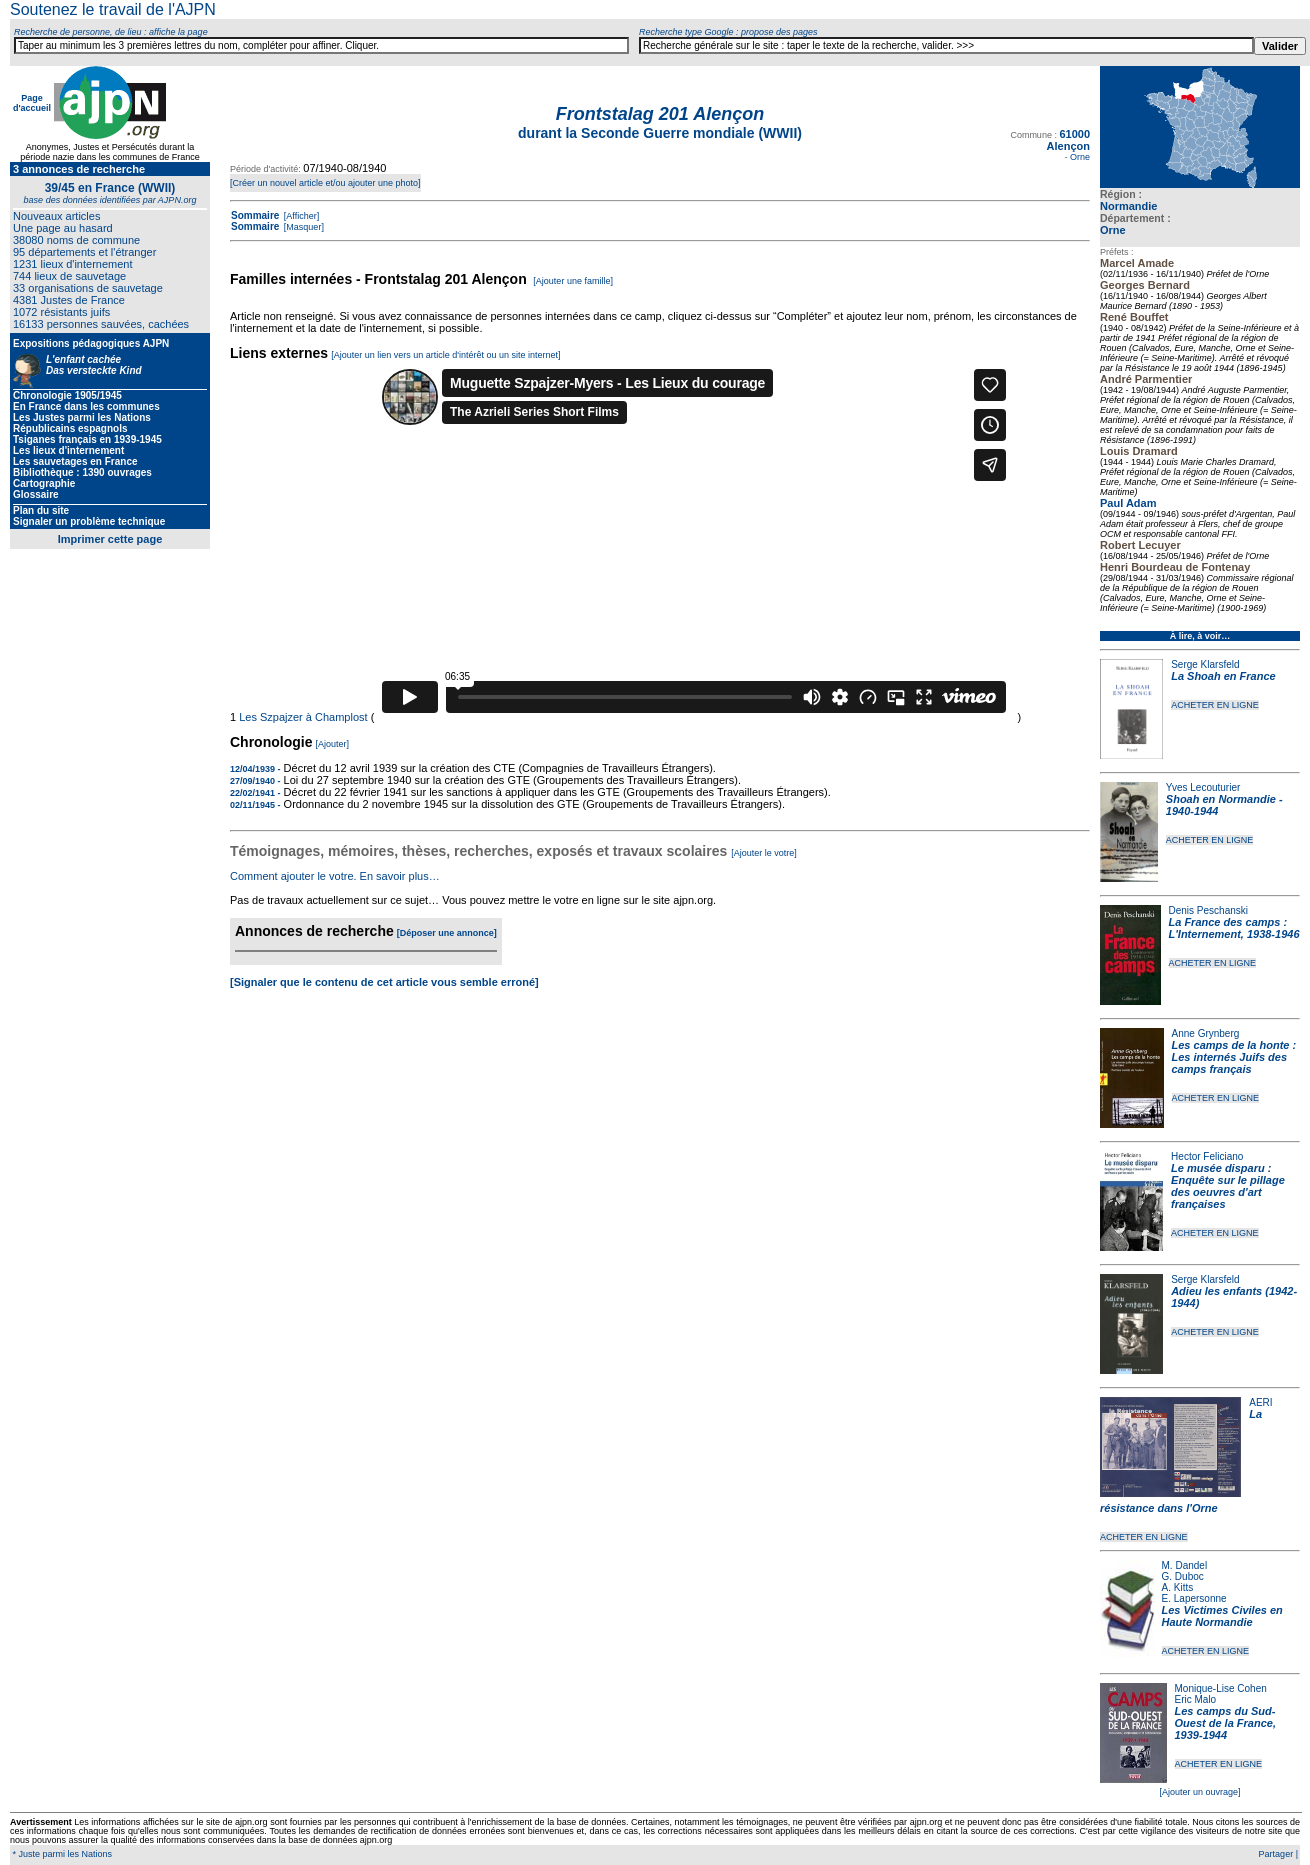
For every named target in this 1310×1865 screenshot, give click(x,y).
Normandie (1128, 206)
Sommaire (255, 215)
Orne (1113, 230)
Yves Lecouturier (1203, 787)
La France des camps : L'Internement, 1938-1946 (1234, 928)
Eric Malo (1196, 1699)
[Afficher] (300, 216)
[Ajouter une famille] (573, 281)
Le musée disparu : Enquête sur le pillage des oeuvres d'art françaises (1228, 1186)
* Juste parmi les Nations (61, 1854)
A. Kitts (1178, 1587)
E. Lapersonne (1194, 1598)
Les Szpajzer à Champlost (303, 717)
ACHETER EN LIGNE (1215, 705)
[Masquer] (302, 227)
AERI (1260, 1402)
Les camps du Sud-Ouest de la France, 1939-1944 (1225, 1723)
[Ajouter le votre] (764, 853)
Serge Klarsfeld (1205, 664)
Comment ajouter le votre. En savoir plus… (335, 876)
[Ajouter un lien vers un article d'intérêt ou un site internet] (445, 355)
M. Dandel (1185, 1565)
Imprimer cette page (110, 539)
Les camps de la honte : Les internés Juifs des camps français (1234, 1057)
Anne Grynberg (1206, 1033)
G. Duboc (1183, 1576)
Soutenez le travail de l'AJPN (113, 9)
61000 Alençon (1068, 140)
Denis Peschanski (1208, 910)
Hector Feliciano (1207, 1156)
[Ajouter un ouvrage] (1199, 1792)
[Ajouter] (333, 744)
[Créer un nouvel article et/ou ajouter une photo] (325, 183)
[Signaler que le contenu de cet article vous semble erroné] (384, 982)
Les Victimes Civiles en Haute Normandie (1222, 1616)
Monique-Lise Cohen (1221, 1688)
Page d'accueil (32, 103)
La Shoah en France (1223, 676)
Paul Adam (1128, 503)
